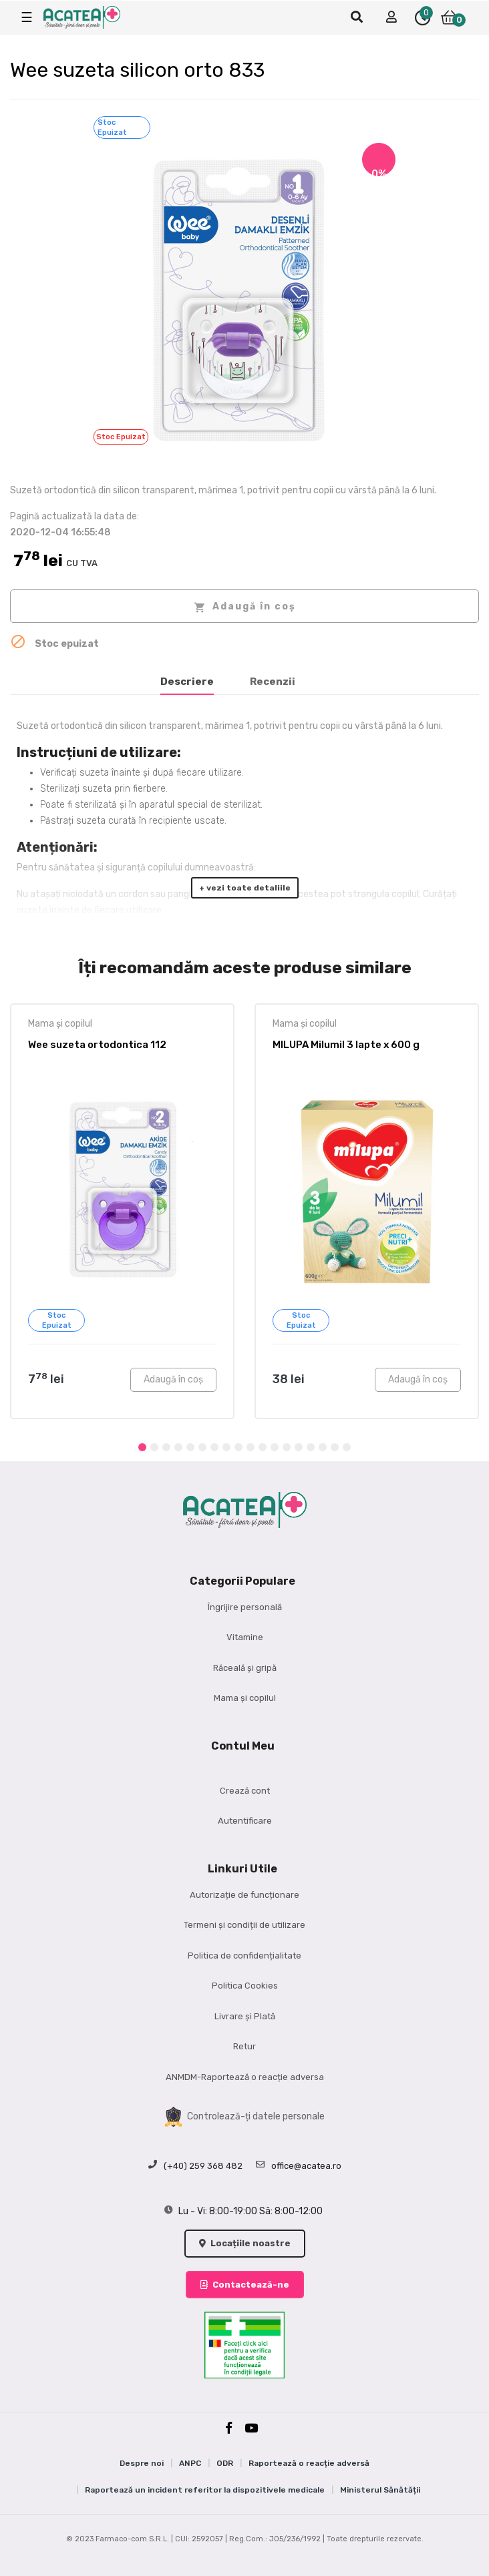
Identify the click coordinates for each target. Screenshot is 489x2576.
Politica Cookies (245, 1986)
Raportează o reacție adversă (309, 2463)
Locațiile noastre (245, 2243)
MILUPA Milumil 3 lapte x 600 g (346, 1045)
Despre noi (142, 2463)
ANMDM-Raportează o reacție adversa (245, 2077)
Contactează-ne (244, 2285)
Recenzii (272, 682)
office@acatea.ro (298, 2166)
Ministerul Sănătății (380, 2490)
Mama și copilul (60, 1023)
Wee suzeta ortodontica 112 (97, 1045)
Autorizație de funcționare (244, 1895)
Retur (244, 2046)
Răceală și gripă (245, 1668)
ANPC (190, 2463)
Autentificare (245, 1821)
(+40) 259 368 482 (195, 2166)
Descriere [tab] (187, 682)
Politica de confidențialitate (244, 1956)
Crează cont (245, 1791)
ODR (224, 2463)
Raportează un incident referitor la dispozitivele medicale (205, 2490)
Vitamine (244, 1637)
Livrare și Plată (244, 2016)
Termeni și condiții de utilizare (244, 1925)
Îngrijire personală (245, 1607)
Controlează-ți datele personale (245, 2117)
